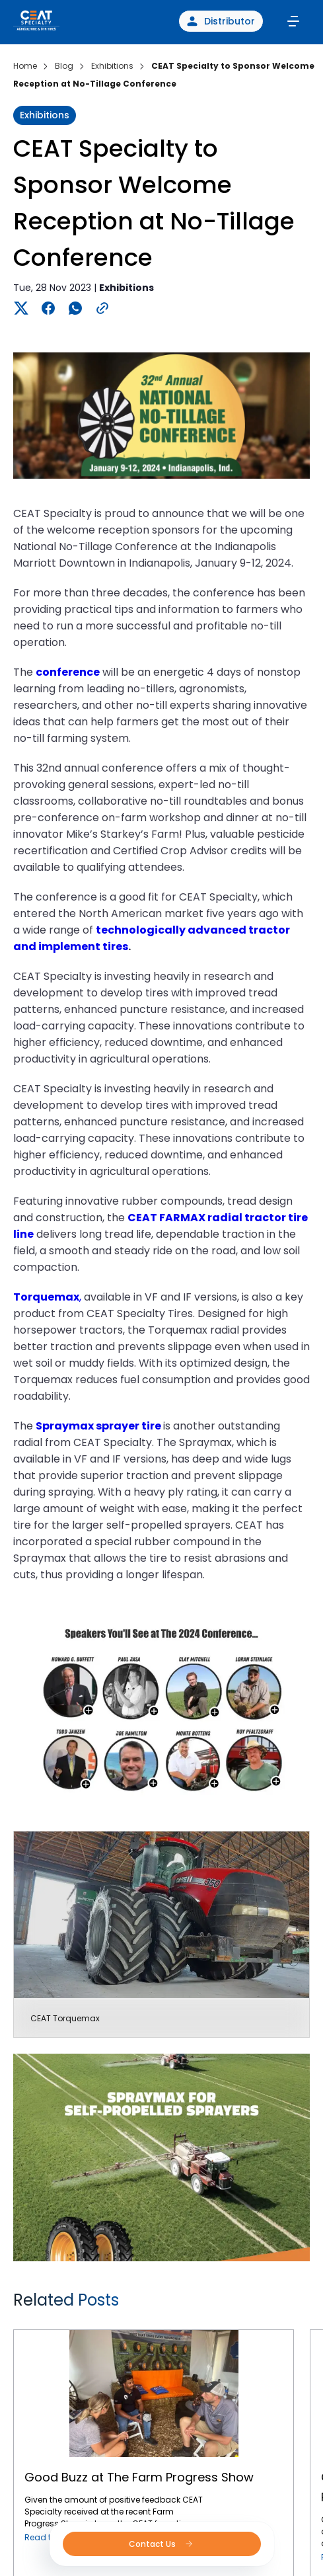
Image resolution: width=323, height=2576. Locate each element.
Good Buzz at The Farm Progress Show (153, 2330)
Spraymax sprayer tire (98, 1425)
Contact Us (161, 2544)
